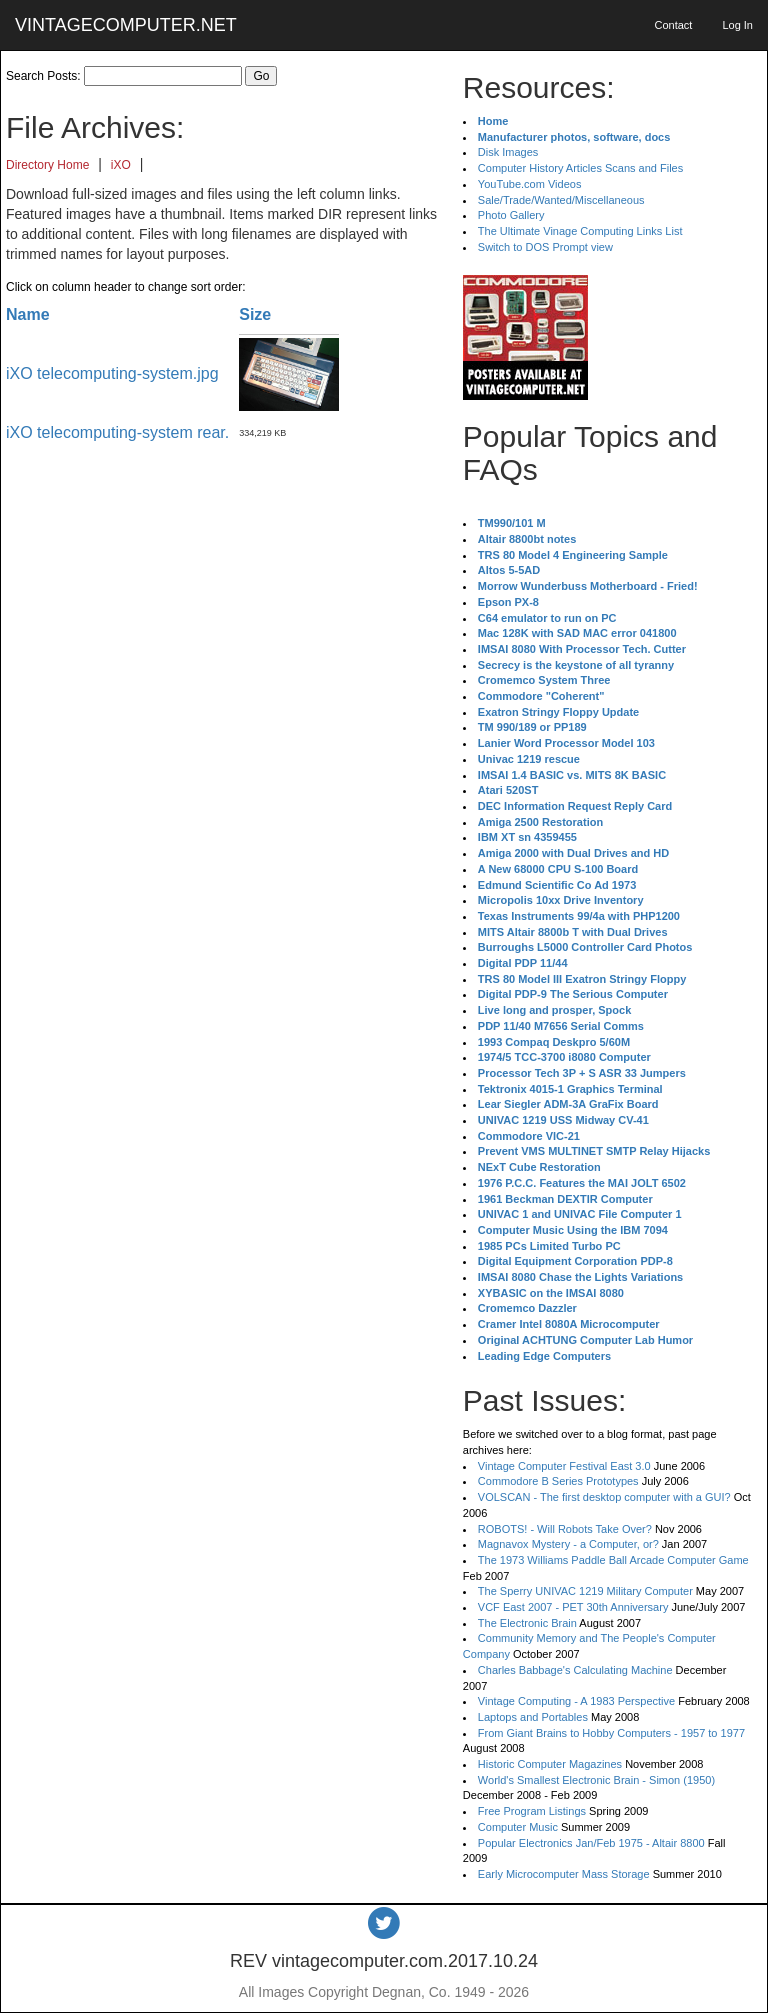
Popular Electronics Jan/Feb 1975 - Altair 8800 (591, 1843)
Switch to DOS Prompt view (545, 247)
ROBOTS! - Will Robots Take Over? (565, 1529)
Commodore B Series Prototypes (558, 1481)
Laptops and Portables (533, 1717)
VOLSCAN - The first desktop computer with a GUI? (604, 1497)
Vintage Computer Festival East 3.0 (564, 1466)
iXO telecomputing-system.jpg (112, 373)
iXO (121, 165)
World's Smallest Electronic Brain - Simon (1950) (596, 1780)
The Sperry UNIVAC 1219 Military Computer (585, 1591)
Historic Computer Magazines (550, 1764)
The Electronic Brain (527, 1623)
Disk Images (508, 152)
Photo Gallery (511, 215)
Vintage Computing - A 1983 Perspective (576, 1701)
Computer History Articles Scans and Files (580, 168)
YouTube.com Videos (530, 184)
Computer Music (518, 1827)
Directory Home (47, 165)
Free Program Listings (532, 1811)
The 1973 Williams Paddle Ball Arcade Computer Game (613, 1560)
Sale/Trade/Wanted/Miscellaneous (561, 200)
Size (255, 314)
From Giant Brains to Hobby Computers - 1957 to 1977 (611, 1733)
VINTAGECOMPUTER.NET (126, 25)
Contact (673, 25)
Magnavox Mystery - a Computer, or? (568, 1544)
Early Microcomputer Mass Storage (564, 1874)
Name (28, 314)
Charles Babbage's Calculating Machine (575, 1670)
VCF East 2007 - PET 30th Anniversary (573, 1607)
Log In (737, 25)
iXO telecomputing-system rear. (117, 432)
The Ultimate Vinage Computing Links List (580, 231)
